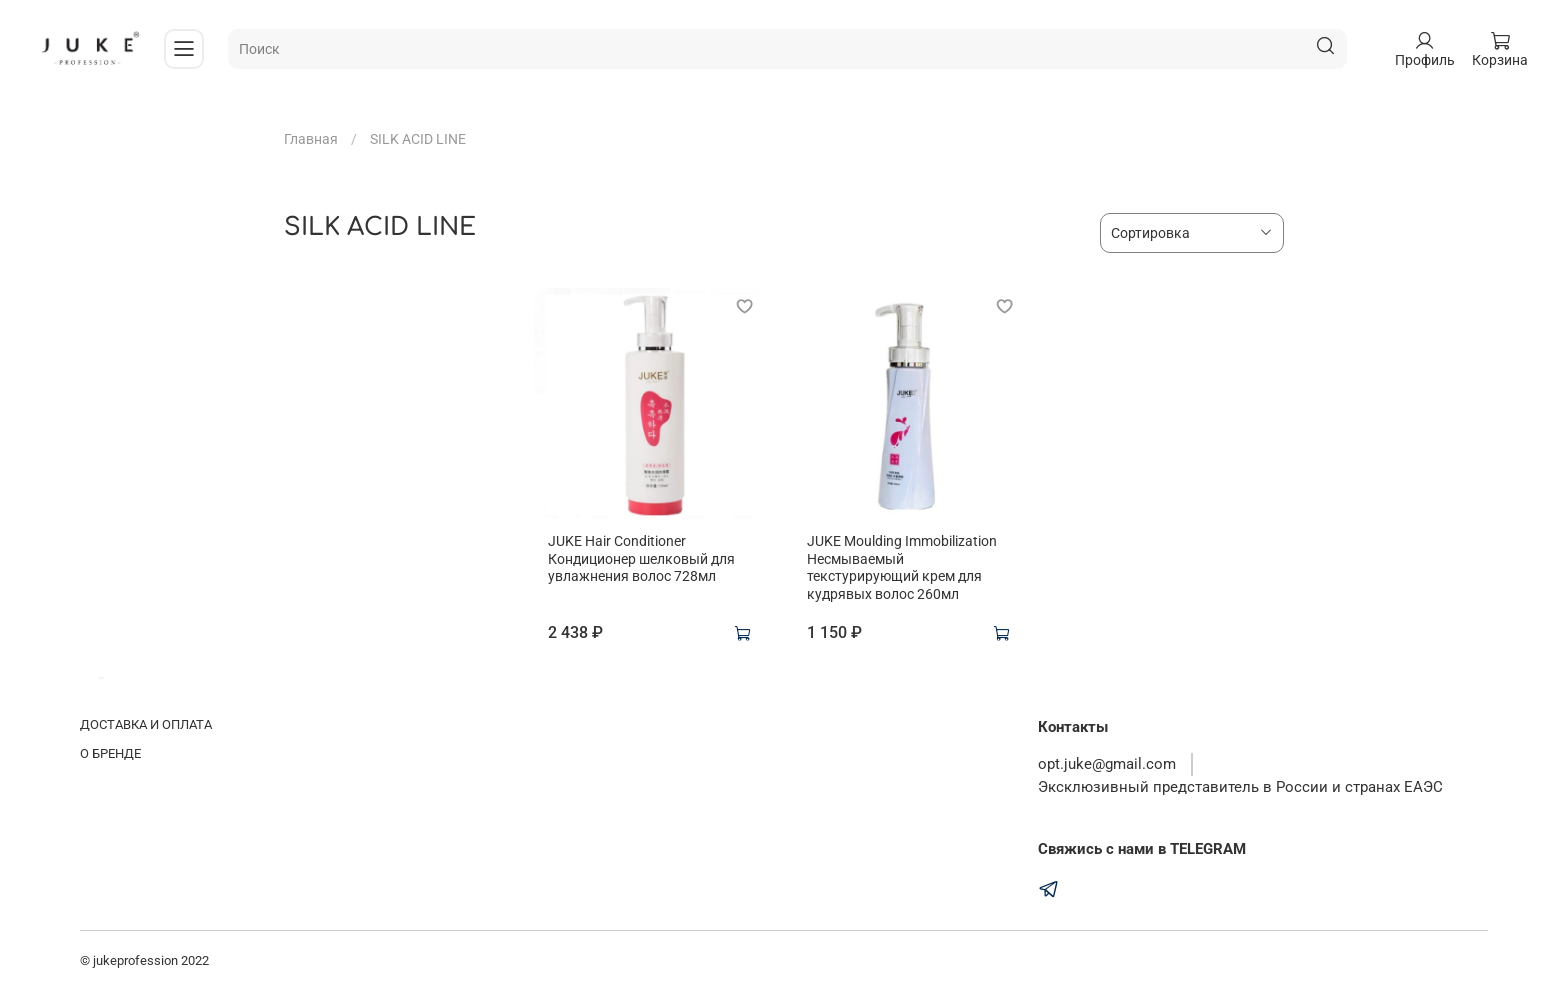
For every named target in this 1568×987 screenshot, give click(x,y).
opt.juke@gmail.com (1107, 764)
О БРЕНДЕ (110, 753)
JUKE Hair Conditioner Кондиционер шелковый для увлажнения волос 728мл (641, 558)
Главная (311, 139)
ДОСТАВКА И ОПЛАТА (146, 724)
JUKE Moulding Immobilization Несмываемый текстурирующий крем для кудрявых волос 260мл (902, 567)
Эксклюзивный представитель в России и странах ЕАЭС (1240, 787)
